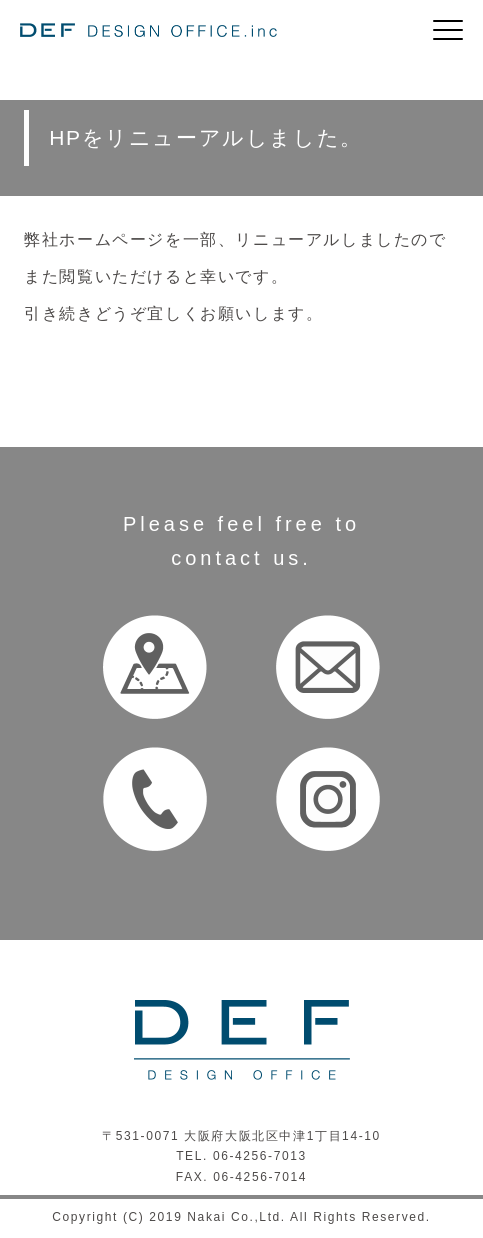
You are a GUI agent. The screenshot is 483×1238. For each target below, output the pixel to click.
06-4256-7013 (260, 1156)
